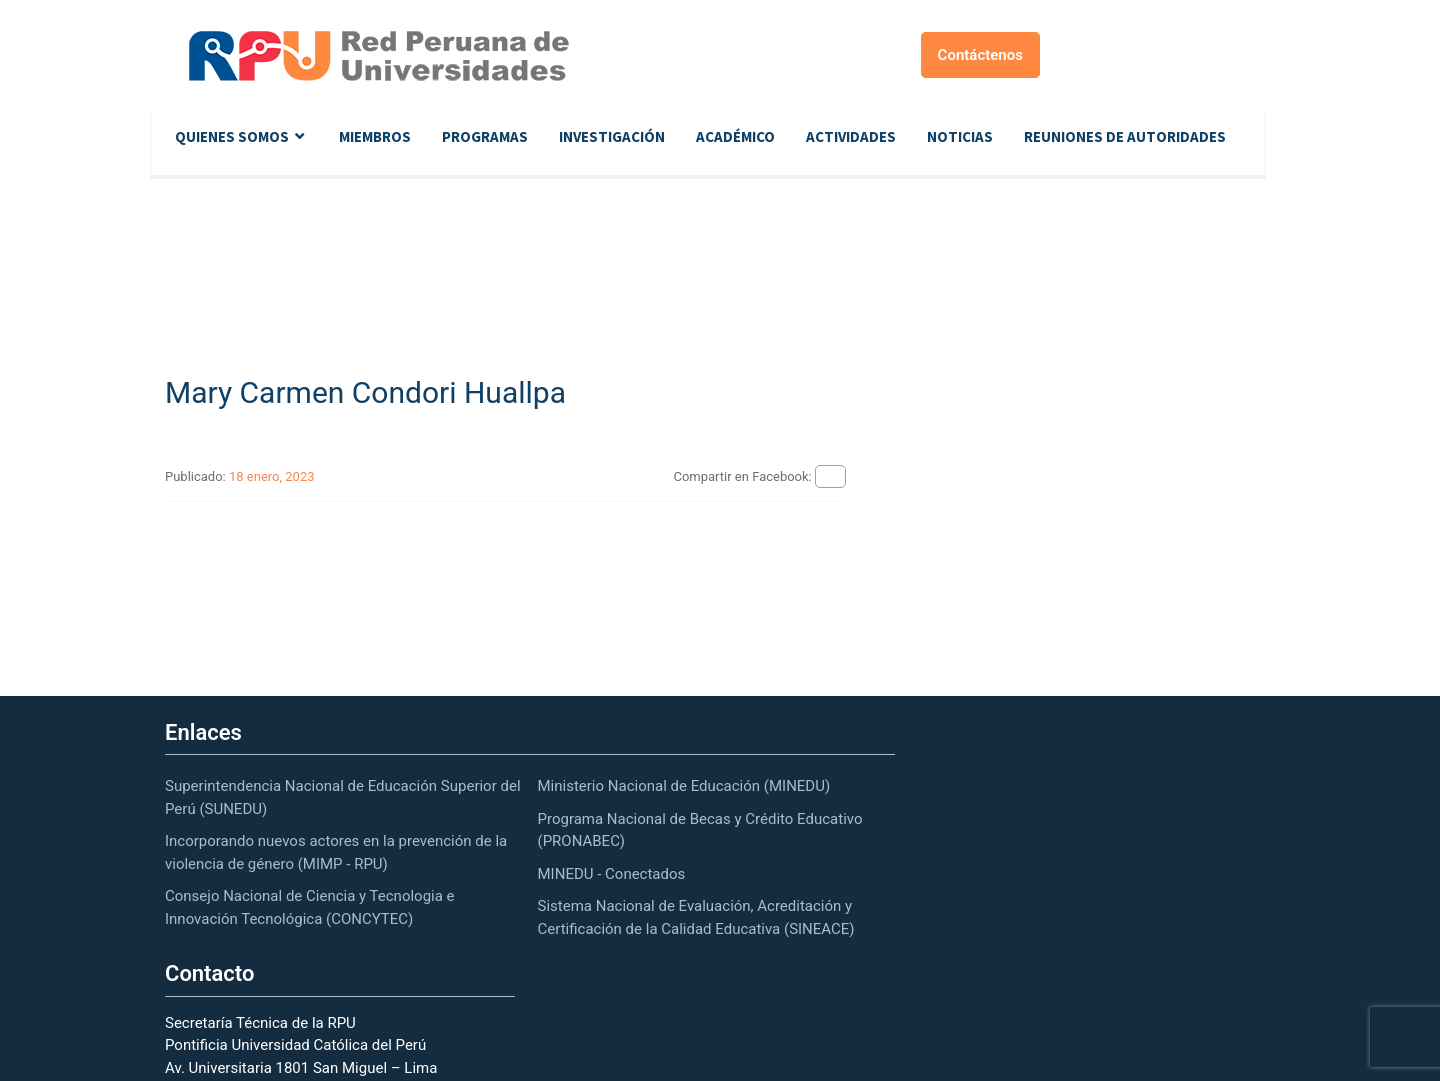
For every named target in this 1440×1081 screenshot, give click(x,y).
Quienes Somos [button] (232, 136)
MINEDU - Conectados (612, 874)
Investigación (612, 136)
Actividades (851, 136)
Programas (485, 136)
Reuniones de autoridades (1125, 136)
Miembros (375, 136)
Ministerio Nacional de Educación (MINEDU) (684, 786)
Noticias (960, 136)
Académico (735, 136)
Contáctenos (980, 55)
